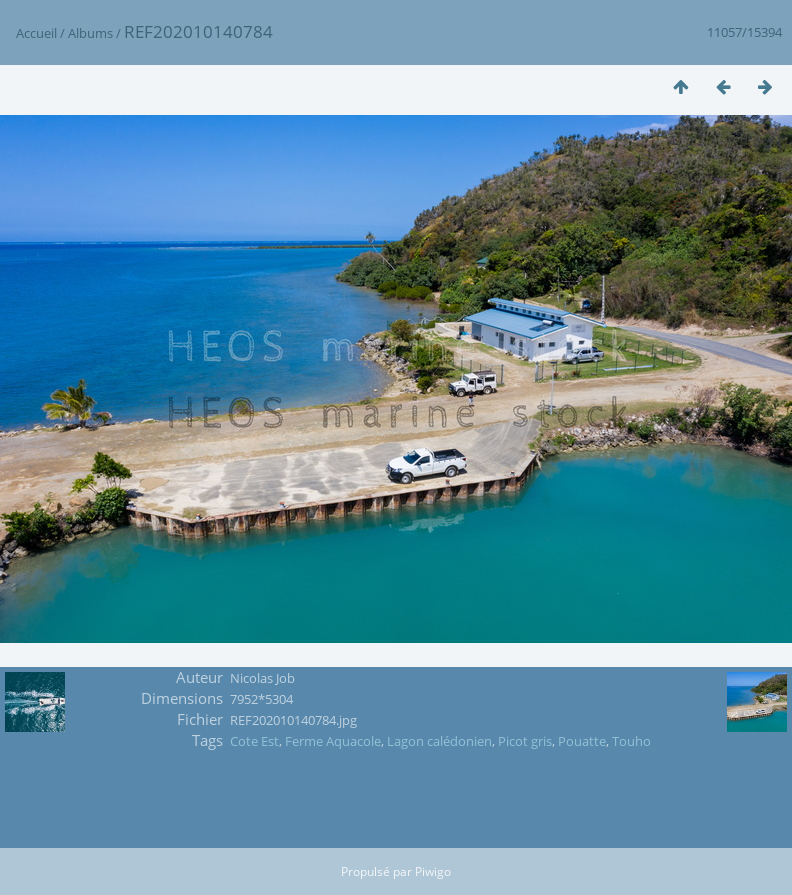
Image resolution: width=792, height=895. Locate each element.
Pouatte (582, 741)
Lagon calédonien (439, 741)
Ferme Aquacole (333, 741)
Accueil (36, 33)
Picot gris (525, 741)
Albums (90, 33)
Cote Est (254, 741)
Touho (631, 741)
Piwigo (433, 871)
